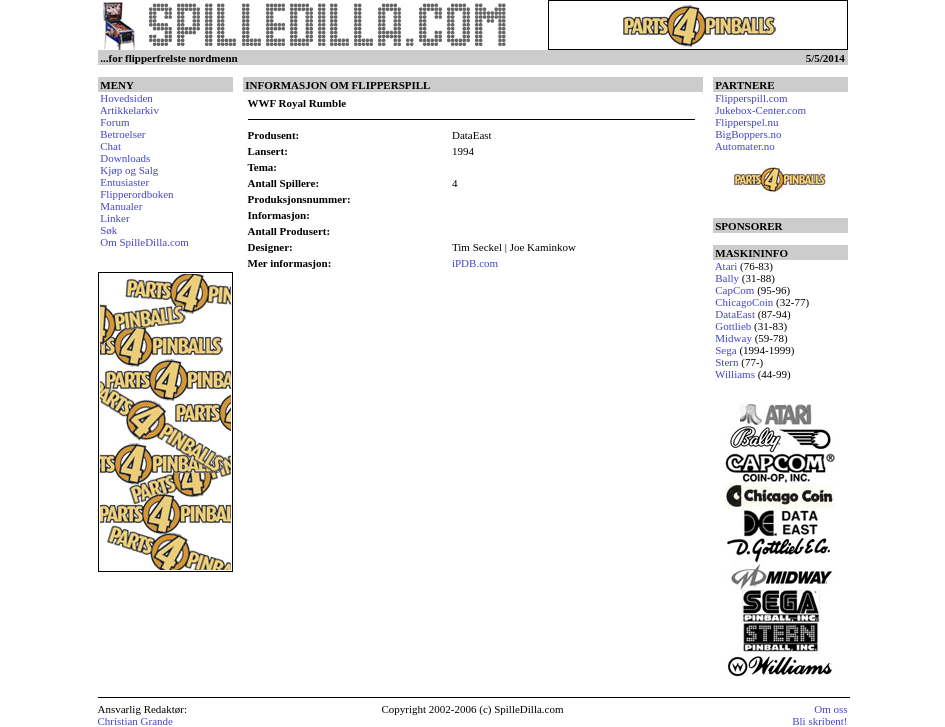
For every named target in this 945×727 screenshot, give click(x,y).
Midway (733, 338)
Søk (108, 230)
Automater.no (745, 146)
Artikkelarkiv (129, 110)
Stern (726, 362)
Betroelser (122, 134)
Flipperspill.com (751, 98)
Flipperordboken (136, 194)
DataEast (735, 314)
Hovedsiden (126, 98)
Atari (726, 266)
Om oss (830, 709)
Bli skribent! (819, 721)
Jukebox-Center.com (760, 110)
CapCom (734, 290)
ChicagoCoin (744, 302)
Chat (110, 146)
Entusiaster (124, 182)
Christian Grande (135, 721)
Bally (727, 278)
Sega (725, 350)
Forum (114, 122)
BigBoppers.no (748, 134)
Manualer (121, 206)
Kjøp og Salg (129, 170)
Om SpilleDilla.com (144, 242)
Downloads (125, 158)
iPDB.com (475, 263)
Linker (114, 218)
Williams (735, 374)
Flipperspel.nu (746, 122)
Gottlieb (733, 326)
